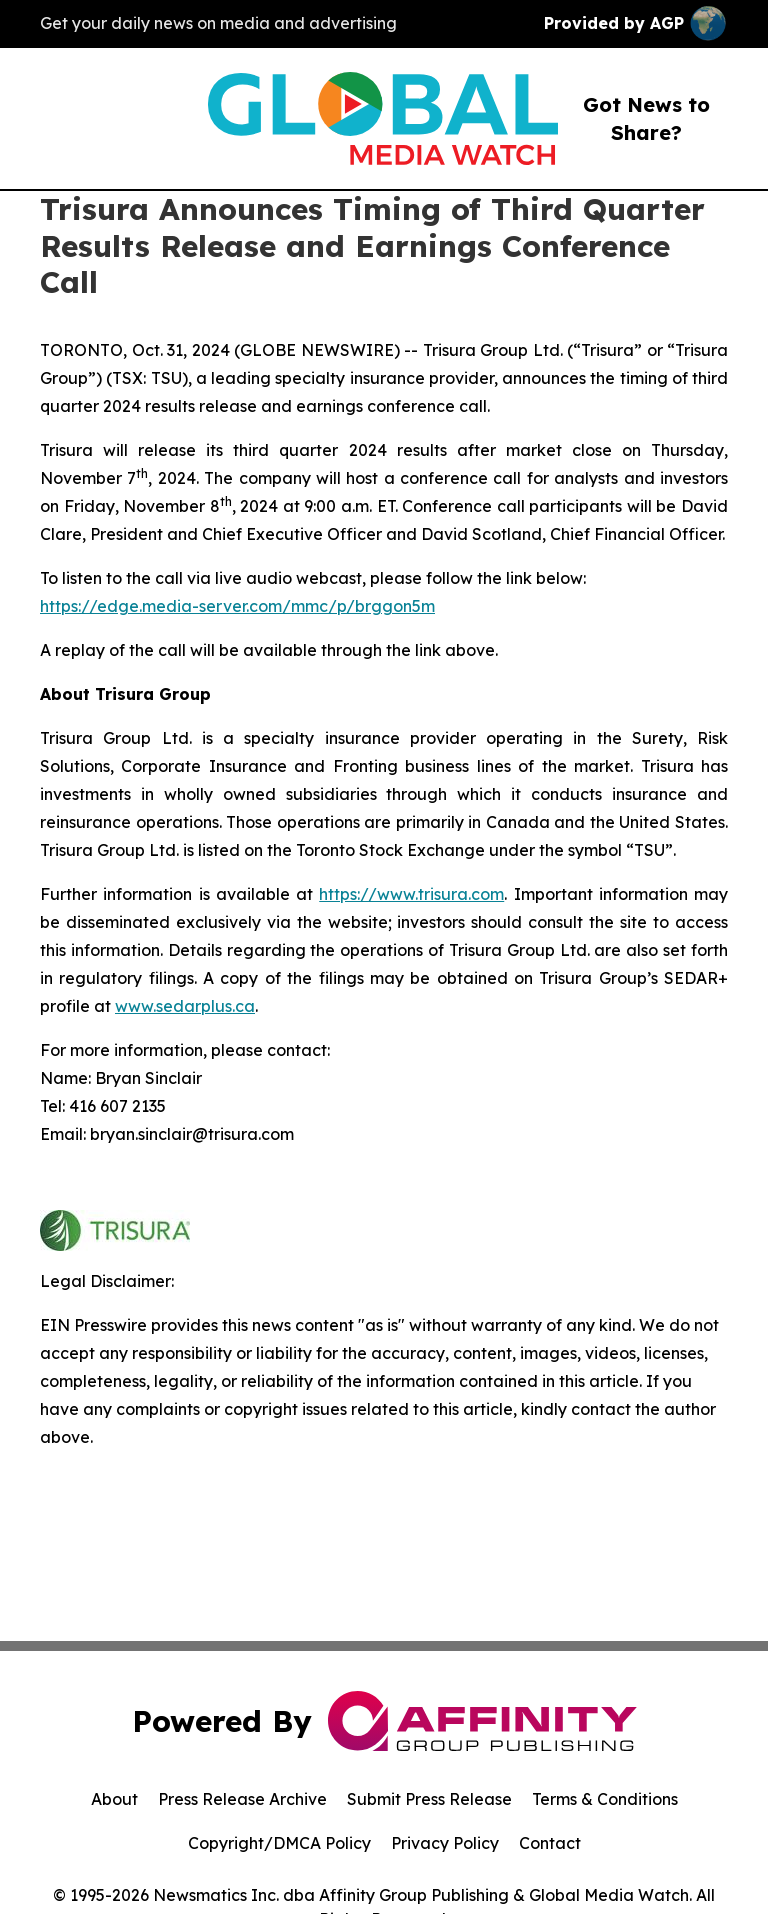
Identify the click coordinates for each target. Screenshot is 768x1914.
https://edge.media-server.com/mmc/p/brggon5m (237, 606)
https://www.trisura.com (411, 894)
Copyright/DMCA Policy (279, 1843)
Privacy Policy (445, 1843)
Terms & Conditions (605, 1799)
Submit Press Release (429, 1799)
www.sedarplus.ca (185, 1006)
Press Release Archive (242, 1799)
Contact (550, 1843)
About (114, 1799)
